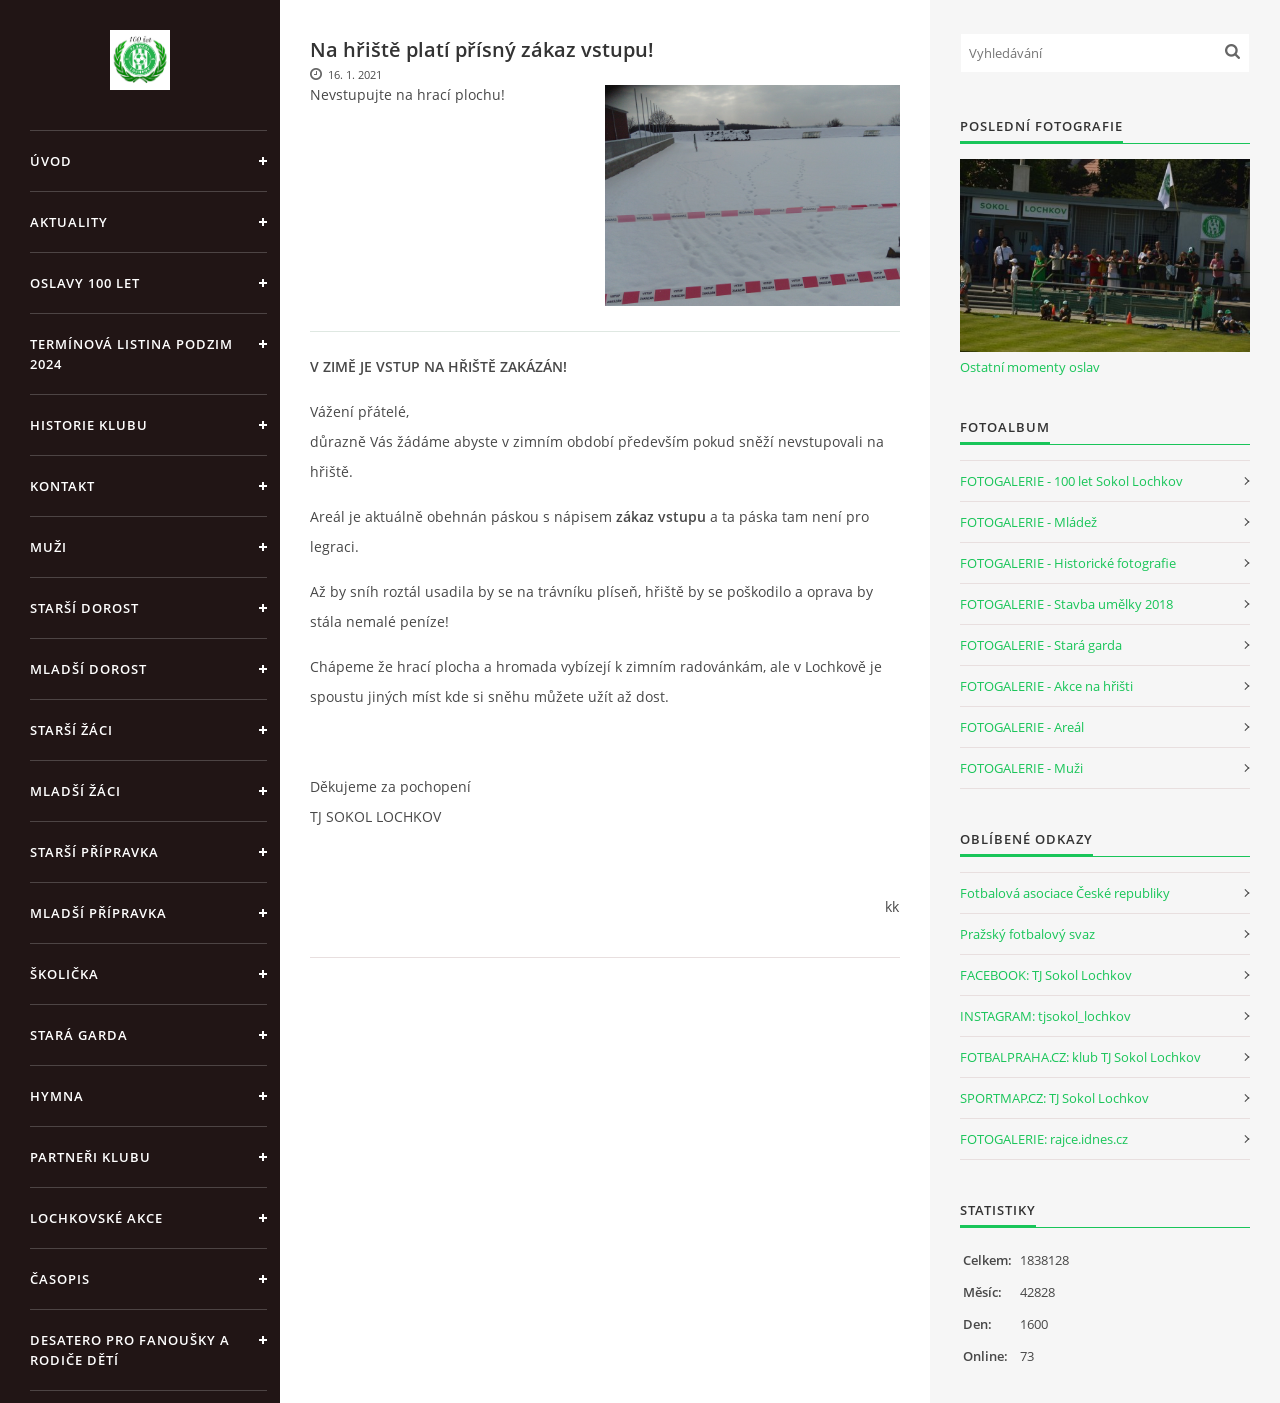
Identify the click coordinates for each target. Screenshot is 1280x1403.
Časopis (60, 1279)
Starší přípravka (94, 852)
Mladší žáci (75, 791)
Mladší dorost (88, 669)
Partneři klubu (90, 1157)
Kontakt (62, 486)
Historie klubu (89, 425)
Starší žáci (71, 730)
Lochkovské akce (96, 1218)
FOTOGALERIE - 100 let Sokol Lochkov (1071, 481)
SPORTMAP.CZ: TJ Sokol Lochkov (1054, 1098)
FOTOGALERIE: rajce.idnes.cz (1044, 1139)
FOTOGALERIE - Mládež (1028, 522)
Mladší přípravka (98, 913)
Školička (64, 974)
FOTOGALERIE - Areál (1022, 727)
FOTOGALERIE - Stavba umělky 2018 (1066, 604)
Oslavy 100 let (85, 283)
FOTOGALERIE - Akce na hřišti (1046, 686)
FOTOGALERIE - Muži (1021, 768)
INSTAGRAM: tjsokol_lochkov (1045, 1016)
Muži (48, 547)
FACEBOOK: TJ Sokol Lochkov (1046, 975)
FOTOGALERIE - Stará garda (1041, 645)
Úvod (51, 161)
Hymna (57, 1096)
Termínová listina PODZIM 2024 (131, 354)
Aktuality (69, 222)
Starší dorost (84, 608)
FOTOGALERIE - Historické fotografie (1068, 563)
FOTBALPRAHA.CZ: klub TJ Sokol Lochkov (1080, 1057)
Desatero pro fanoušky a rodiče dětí (130, 1350)
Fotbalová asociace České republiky (1065, 893)
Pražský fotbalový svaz (1027, 934)
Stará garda (79, 1035)
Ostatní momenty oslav (1030, 367)
